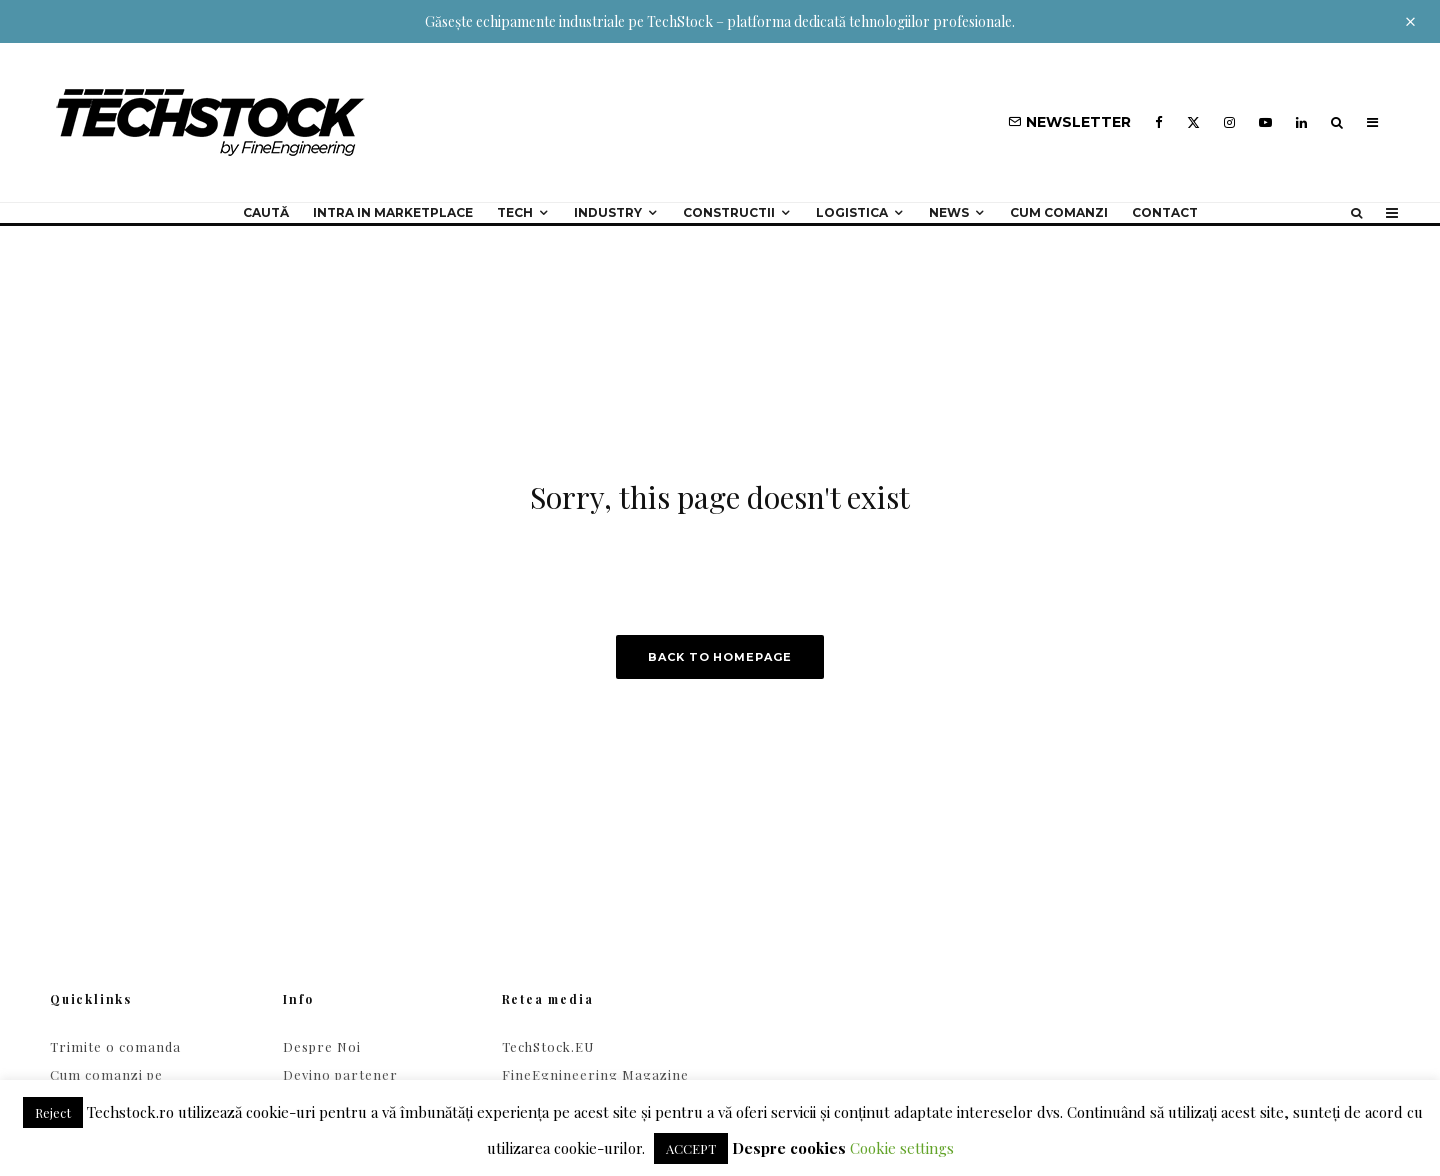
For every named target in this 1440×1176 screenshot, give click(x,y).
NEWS (949, 212)
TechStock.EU (548, 1046)
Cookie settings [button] (902, 1148)
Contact (1165, 212)
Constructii (729, 212)
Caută (266, 212)
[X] (1193, 122)
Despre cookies (789, 1148)
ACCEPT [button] (691, 1148)
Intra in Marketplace (393, 212)
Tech (515, 212)
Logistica (852, 212)
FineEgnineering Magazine (595, 1074)
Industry (608, 212)
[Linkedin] (1301, 122)
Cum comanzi (1059, 212)
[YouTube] (1265, 122)
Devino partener (340, 1074)
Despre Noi (322, 1046)
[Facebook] (1159, 122)
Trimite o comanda (115, 1046)
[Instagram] (1229, 122)
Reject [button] (53, 1112)
